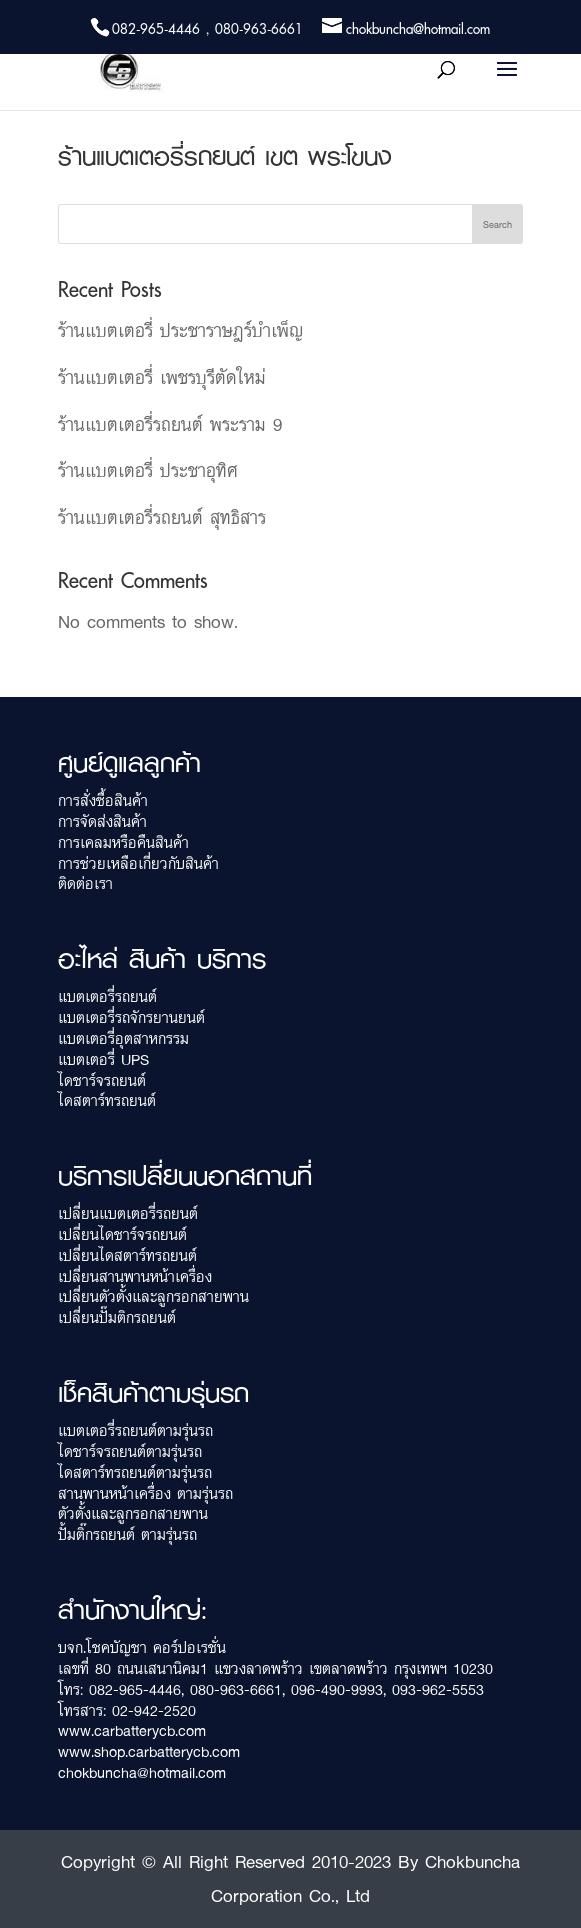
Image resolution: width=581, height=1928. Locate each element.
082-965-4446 (135, 1689)
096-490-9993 (337, 1689)
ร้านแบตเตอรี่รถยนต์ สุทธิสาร (162, 517)
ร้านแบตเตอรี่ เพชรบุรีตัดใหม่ (162, 377)
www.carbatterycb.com (132, 1730)
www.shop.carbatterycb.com (149, 1751)
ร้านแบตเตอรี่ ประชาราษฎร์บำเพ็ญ (180, 330)
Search (497, 224)
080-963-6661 (236, 1689)
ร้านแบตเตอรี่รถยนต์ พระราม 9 (170, 424)
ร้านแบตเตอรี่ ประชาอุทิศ (148, 470)
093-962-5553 (438, 1689)
